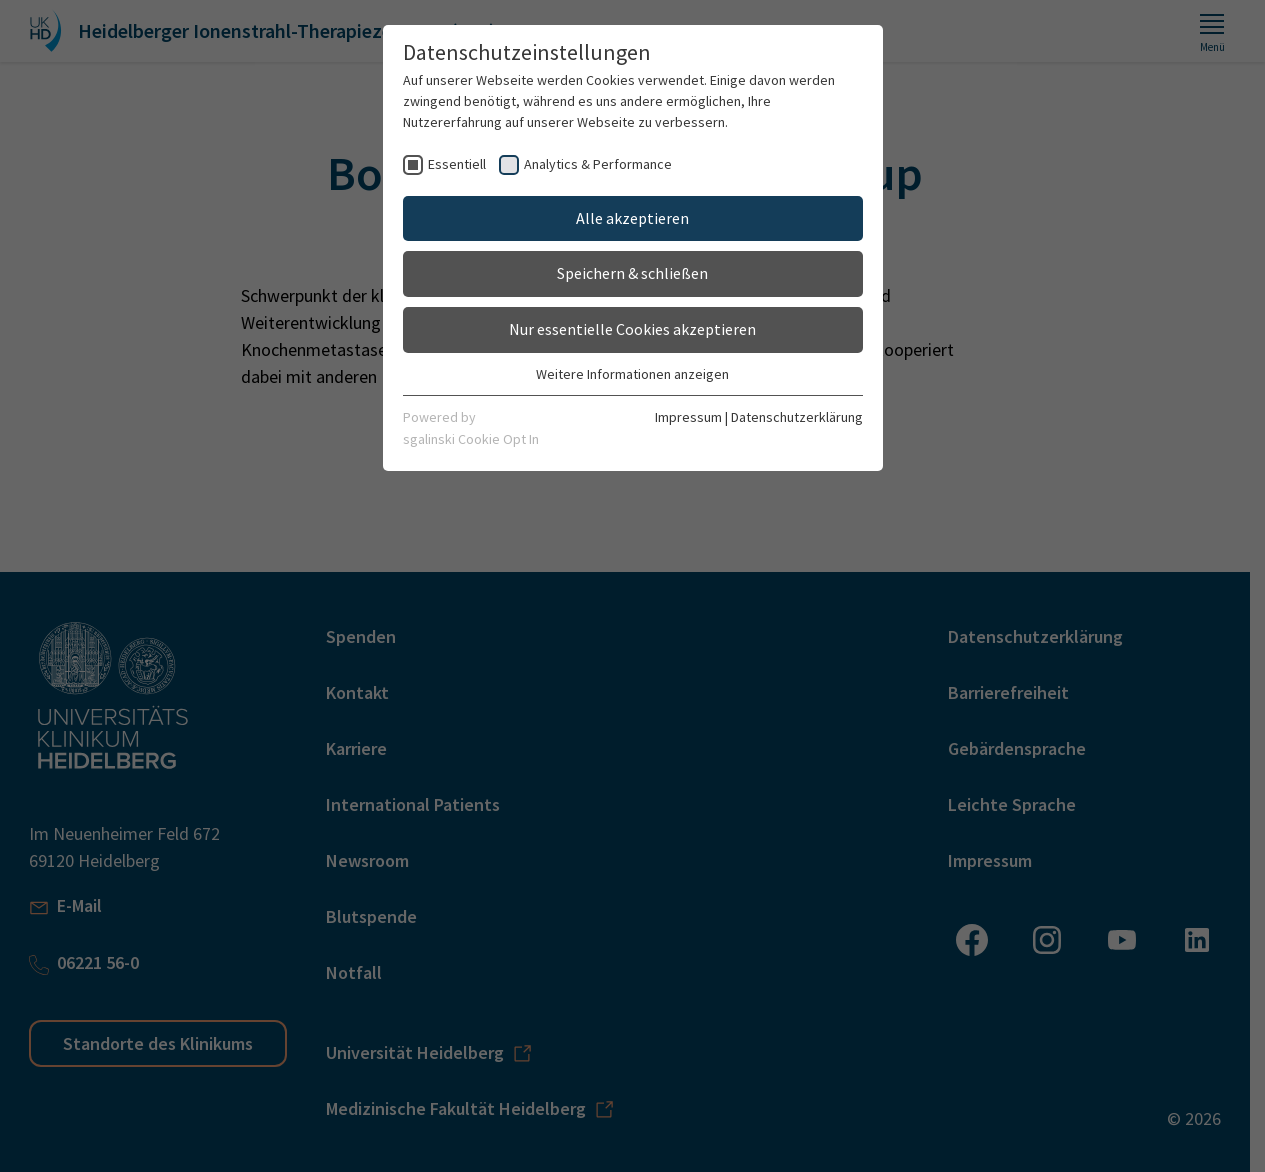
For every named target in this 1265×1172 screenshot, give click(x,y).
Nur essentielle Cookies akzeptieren (632, 329)
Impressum (688, 417)
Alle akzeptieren (632, 218)
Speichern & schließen (632, 273)
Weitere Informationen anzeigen (632, 374)
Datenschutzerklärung (797, 417)
